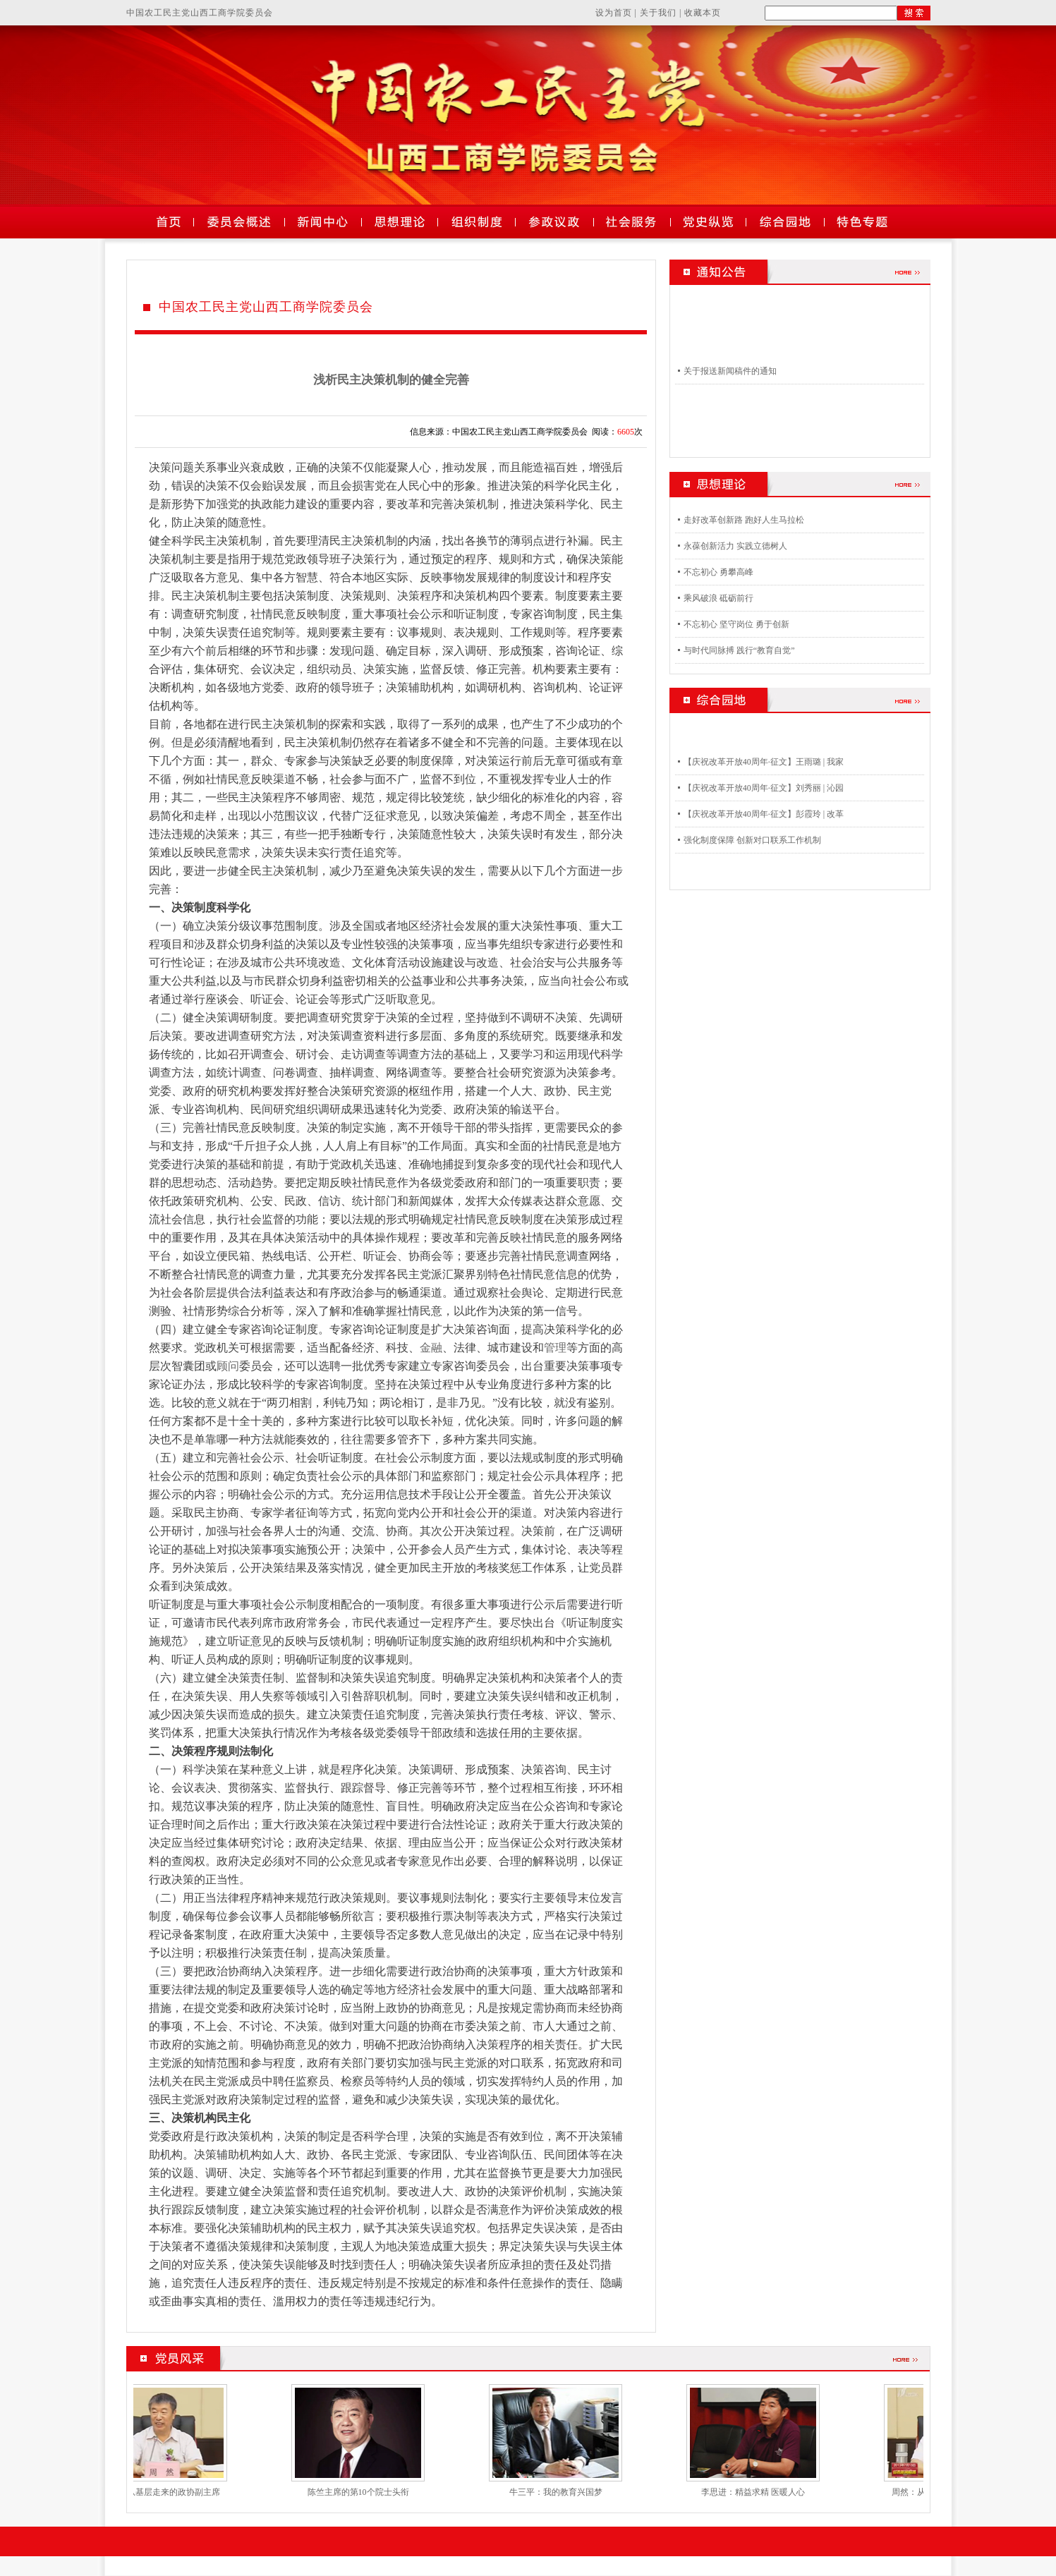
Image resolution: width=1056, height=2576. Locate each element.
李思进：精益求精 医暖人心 (763, 2492)
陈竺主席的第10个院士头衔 (368, 2492)
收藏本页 (702, 13)
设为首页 (613, 13)
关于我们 (658, 13)
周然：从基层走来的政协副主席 (170, 2492)
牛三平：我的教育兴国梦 (565, 2492)
